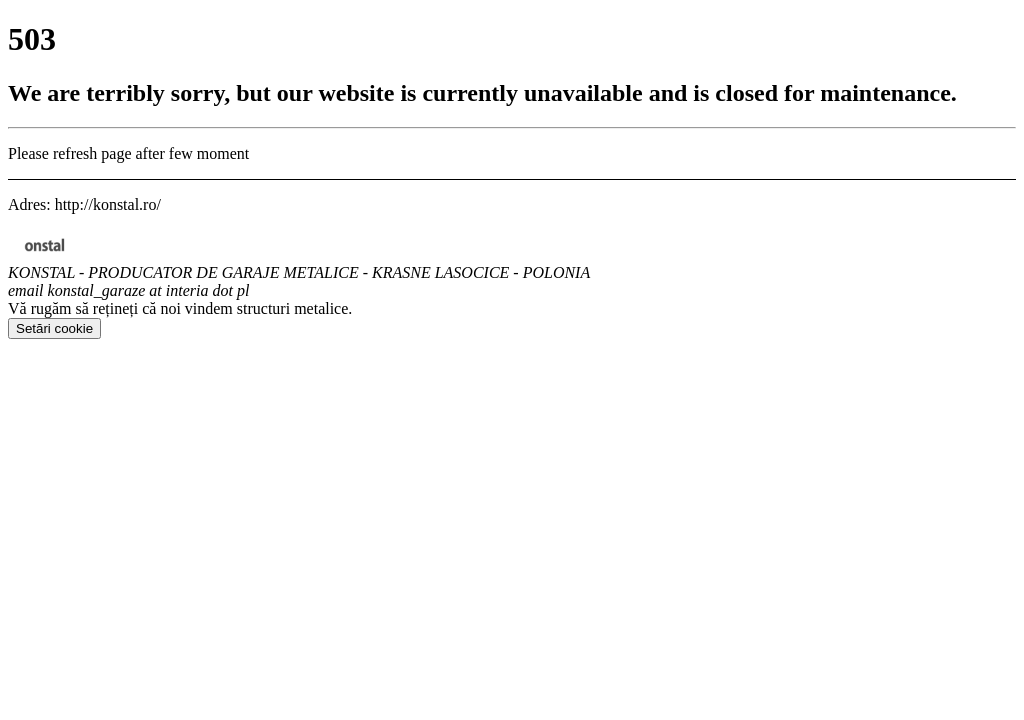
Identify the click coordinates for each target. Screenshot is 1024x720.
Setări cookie (54, 328)
